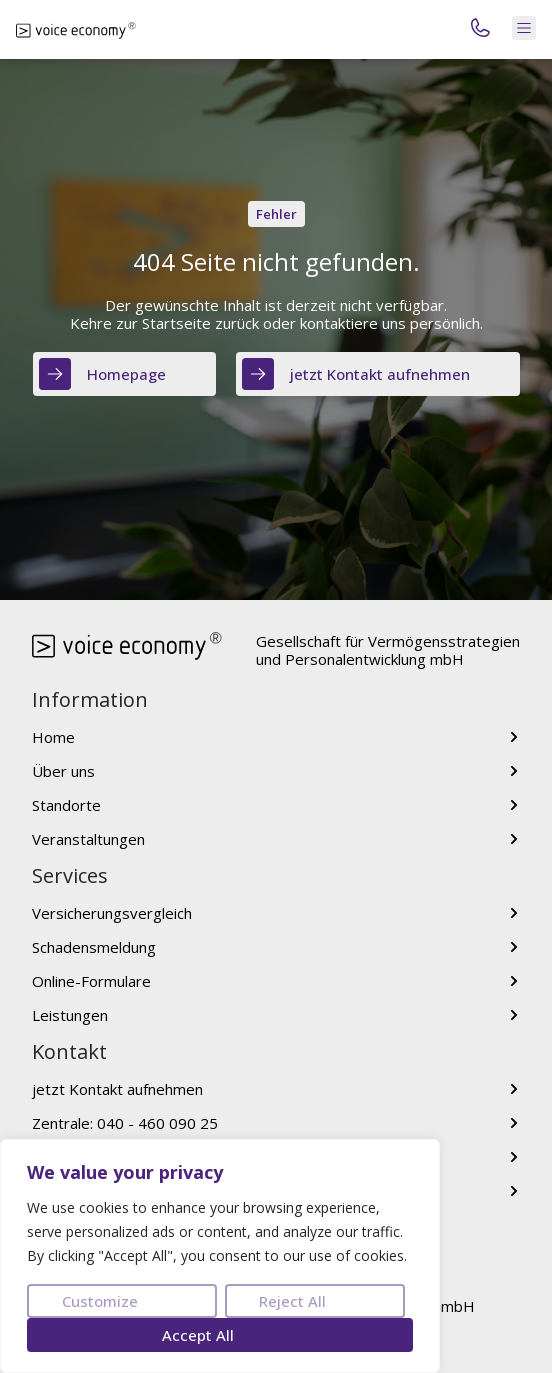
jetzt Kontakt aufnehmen (117, 1089)
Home (53, 737)
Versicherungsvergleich (112, 913)
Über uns (63, 771)
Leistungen (70, 1015)
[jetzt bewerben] (514, 1191)
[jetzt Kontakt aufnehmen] (514, 1089)
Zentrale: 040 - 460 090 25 (125, 1123)
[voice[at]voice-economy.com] (514, 1157)
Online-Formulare (91, 981)
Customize (100, 1301)
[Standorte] (514, 805)
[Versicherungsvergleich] (514, 913)
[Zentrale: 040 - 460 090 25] (514, 1123)
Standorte (66, 805)
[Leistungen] (514, 1015)
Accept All (198, 1335)
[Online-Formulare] (514, 981)
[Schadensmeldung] (514, 947)
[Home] (514, 737)
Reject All (292, 1301)
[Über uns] (514, 771)
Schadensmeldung (94, 947)
